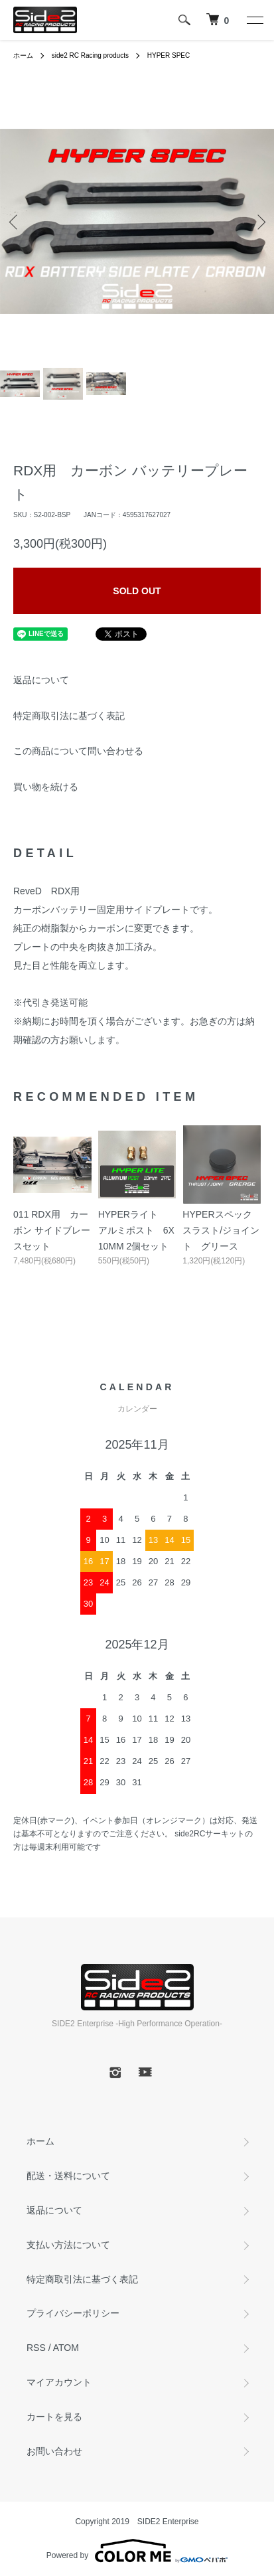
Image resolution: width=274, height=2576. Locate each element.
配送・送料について (68, 2175)
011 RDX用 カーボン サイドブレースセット (51, 1230)
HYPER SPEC (168, 55)
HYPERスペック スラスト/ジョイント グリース (220, 1230)
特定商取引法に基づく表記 (69, 715)
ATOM (66, 2347)
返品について (41, 680)
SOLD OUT (137, 591)
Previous (15, 221)
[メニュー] (254, 20)
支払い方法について (68, 2244)
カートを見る (54, 2416)
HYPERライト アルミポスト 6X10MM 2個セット (136, 1230)
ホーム (23, 55)
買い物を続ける (45, 786)
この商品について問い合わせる (78, 751)
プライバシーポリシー (73, 2313)
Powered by (137, 2551)
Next (259, 221)
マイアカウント (59, 2382)
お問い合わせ (54, 2451)
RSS (36, 2347)
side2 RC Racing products (90, 55)
